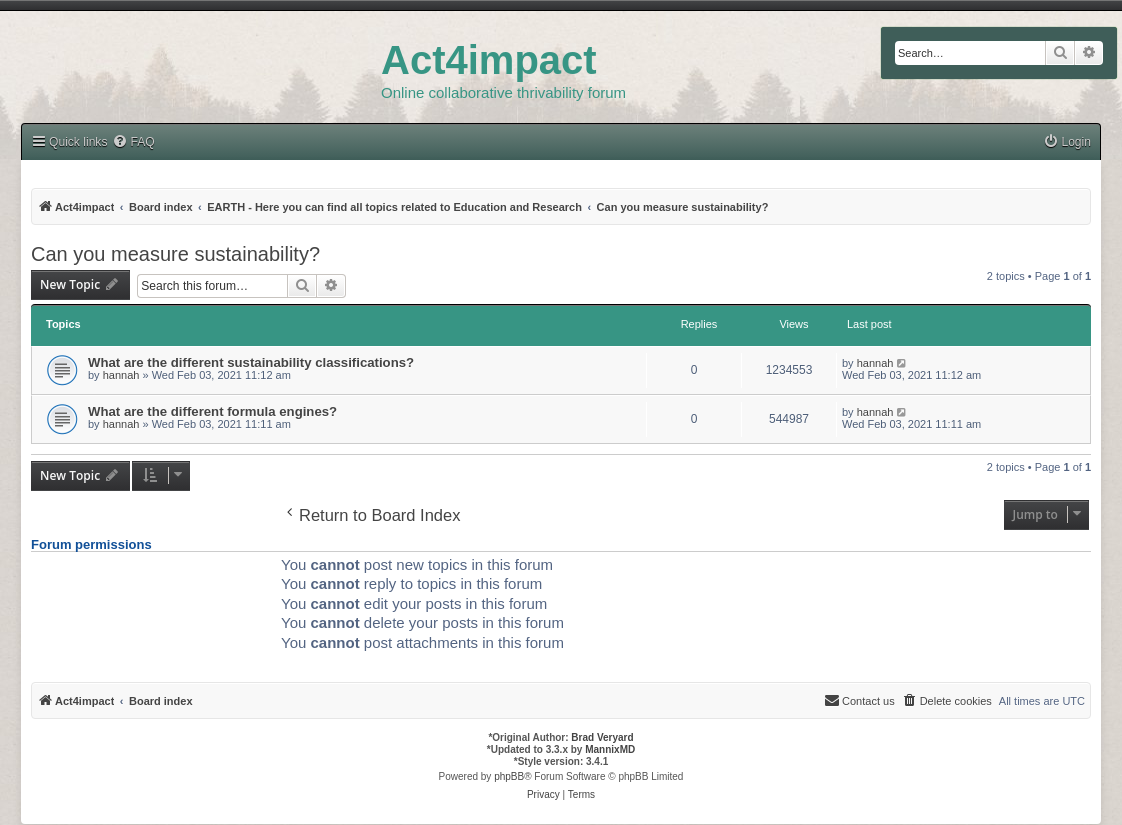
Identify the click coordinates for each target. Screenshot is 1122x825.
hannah (121, 375)
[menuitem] (1067, 142)
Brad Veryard (602, 737)
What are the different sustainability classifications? (251, 362)
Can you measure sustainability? (175, 254)
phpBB (509, 776)
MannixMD (610, 749)
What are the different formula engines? (212, 411)
